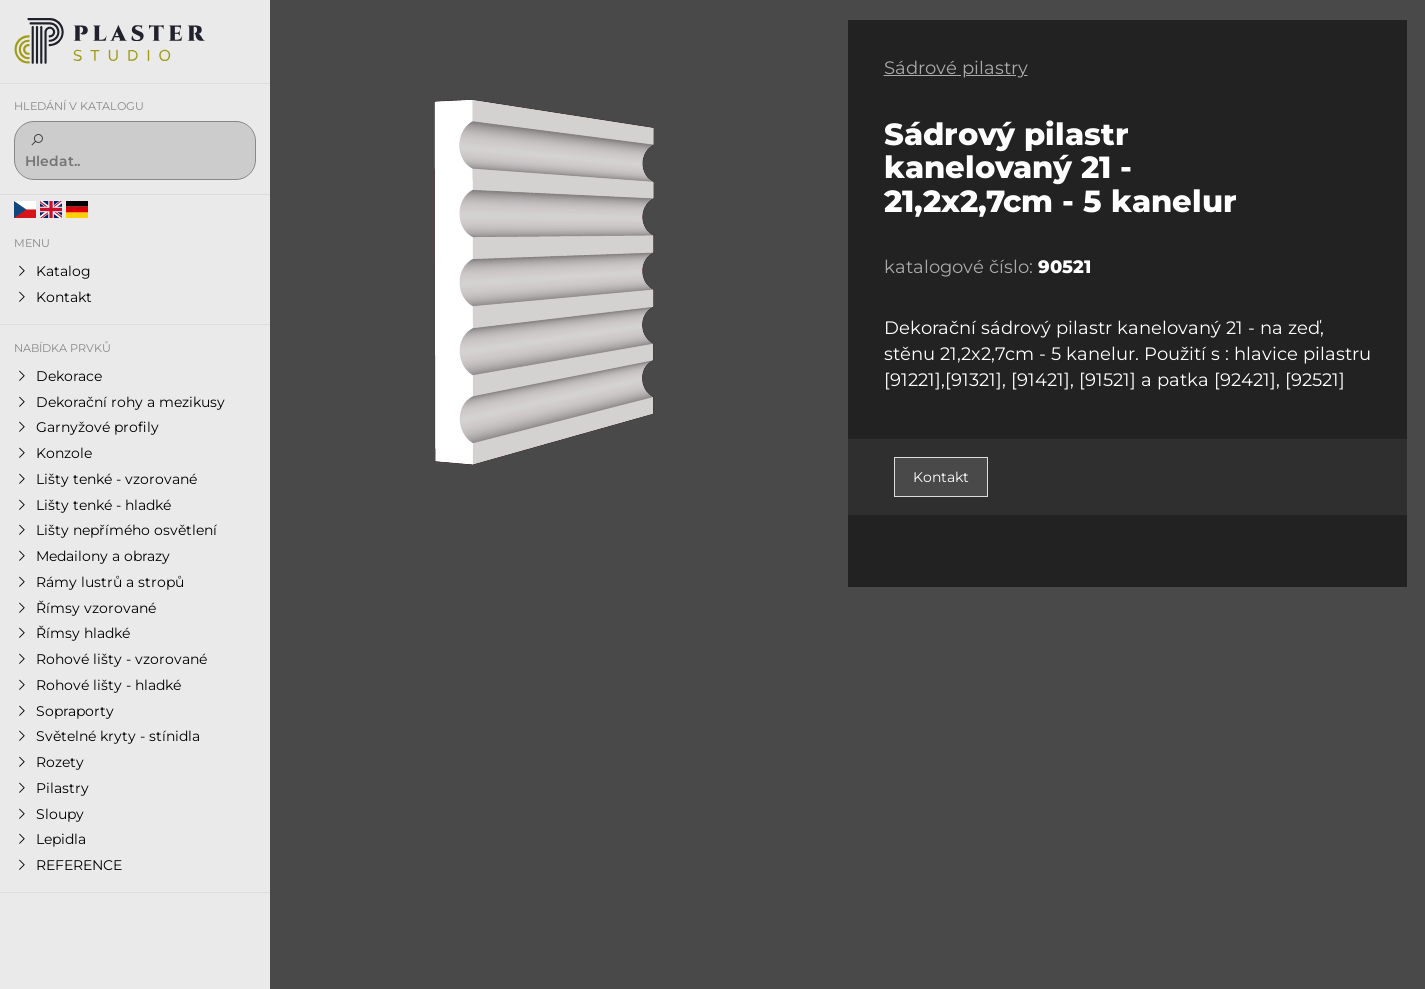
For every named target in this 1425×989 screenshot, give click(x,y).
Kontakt (941, 477)
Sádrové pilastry (956, 68)
